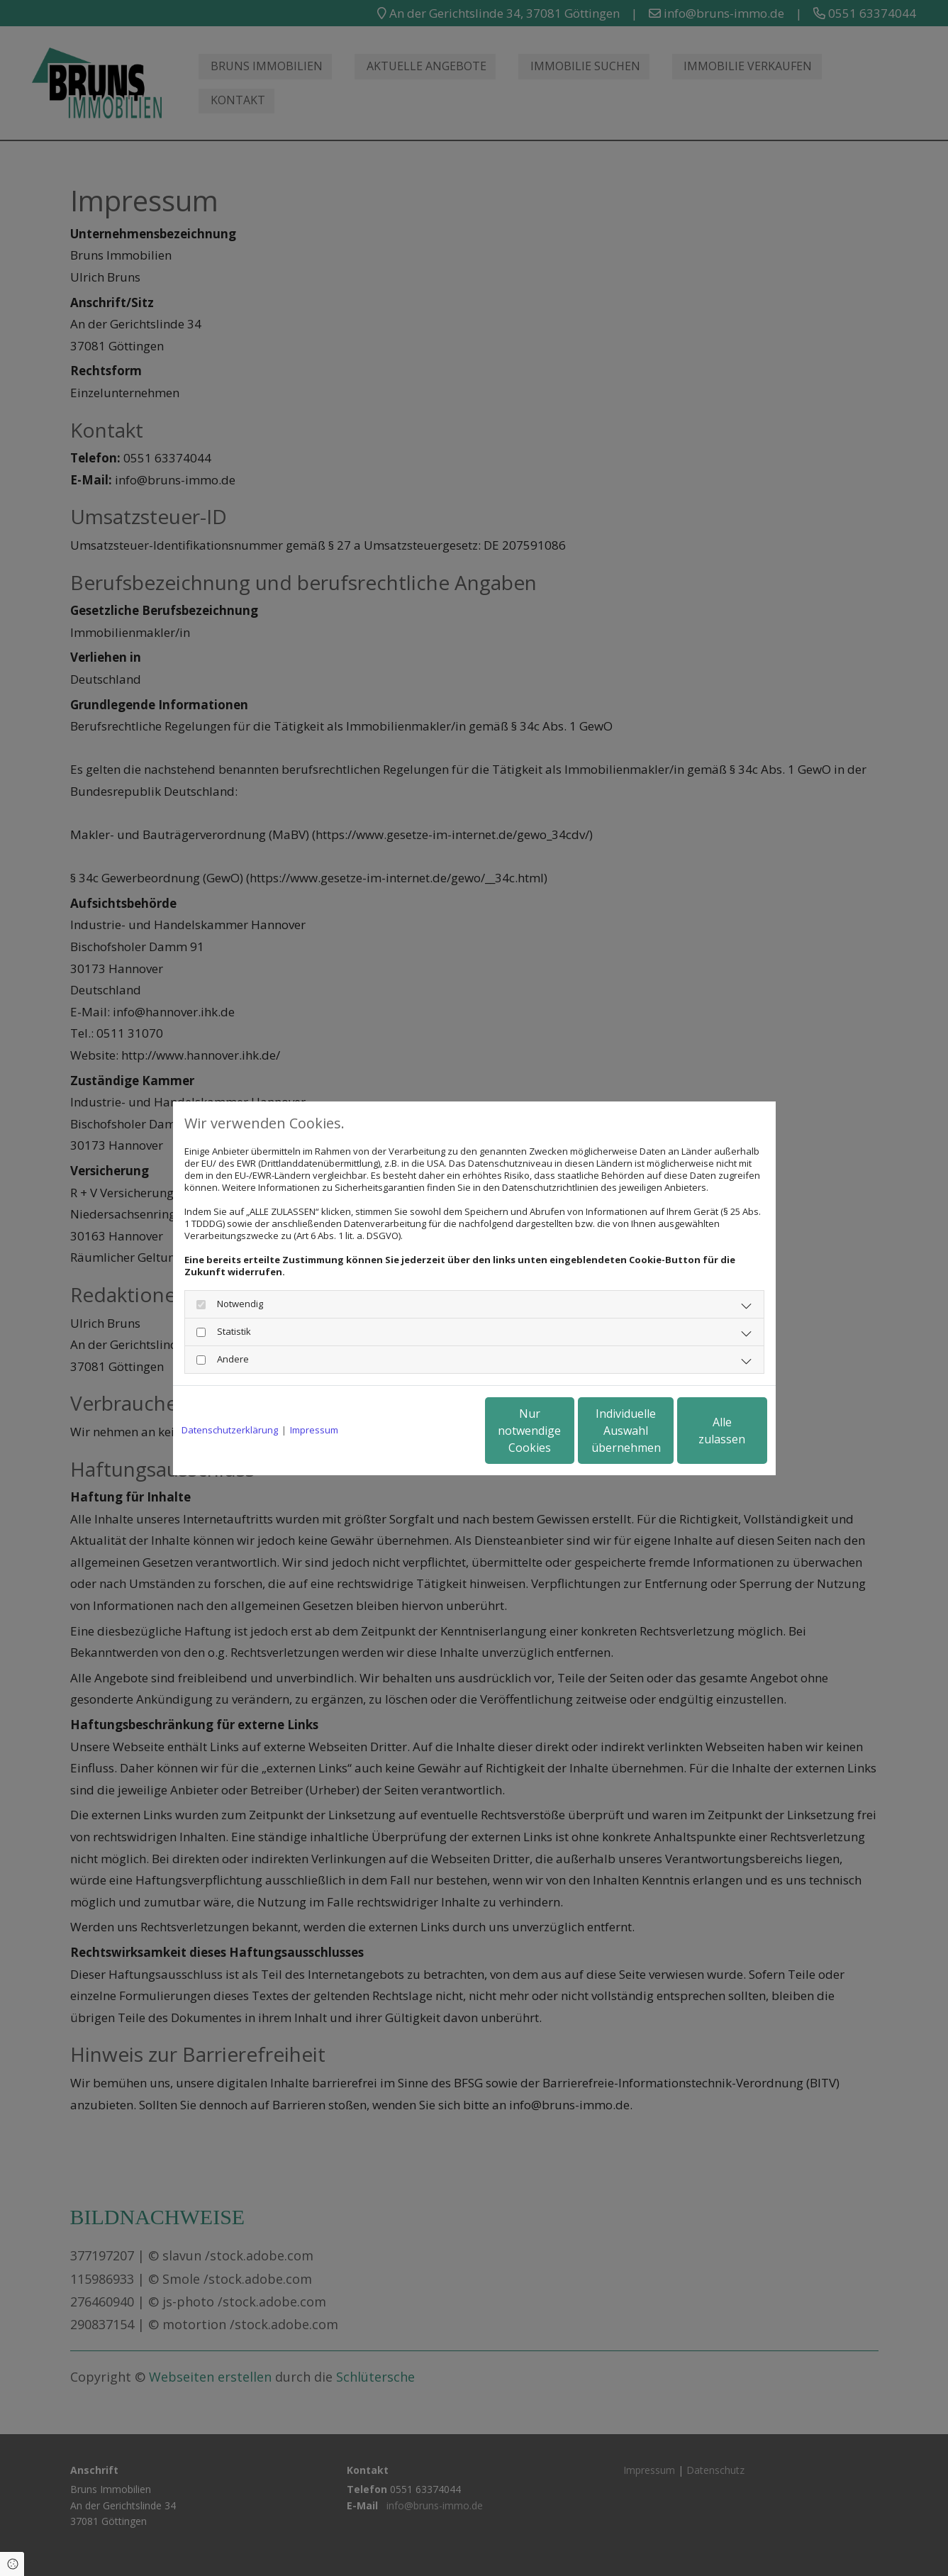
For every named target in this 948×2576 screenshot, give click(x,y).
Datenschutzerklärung (230, 1430)
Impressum (314, 1430)
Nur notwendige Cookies (432, 1430)
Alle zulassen (701, 1430)
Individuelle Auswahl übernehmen (566, 1430)
